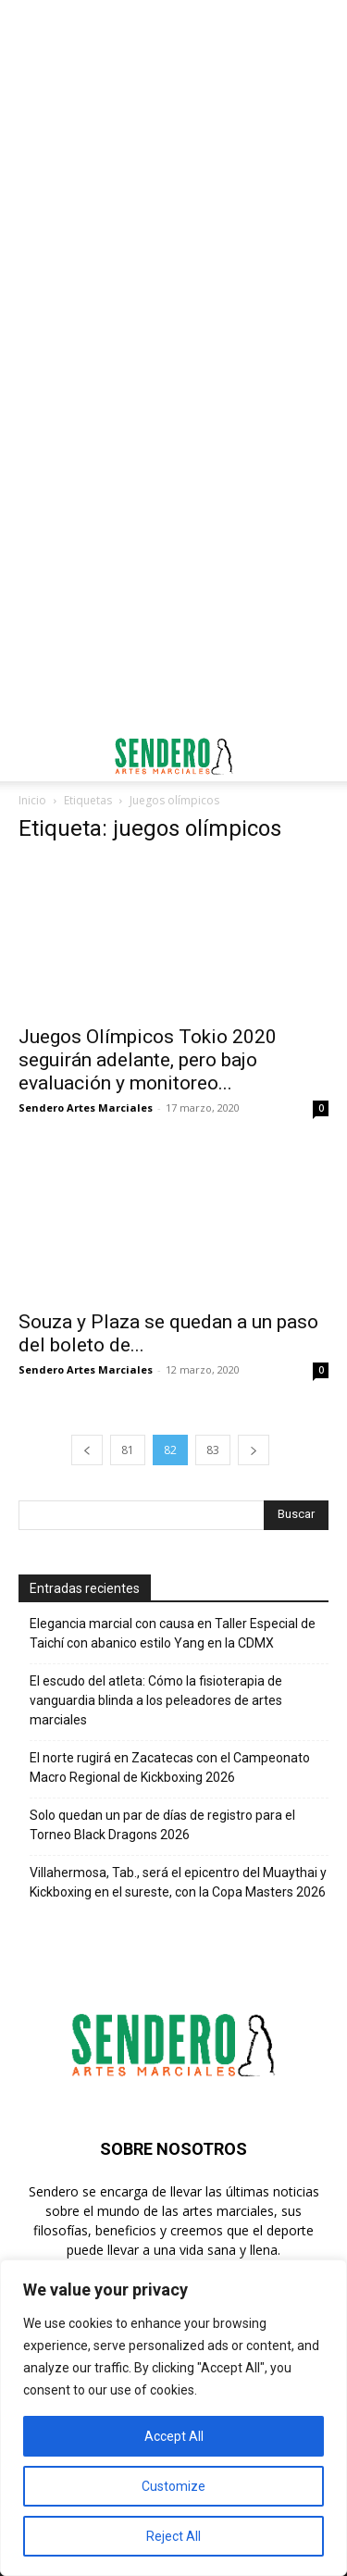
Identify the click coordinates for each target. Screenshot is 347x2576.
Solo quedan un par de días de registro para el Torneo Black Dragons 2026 (162, 1825)
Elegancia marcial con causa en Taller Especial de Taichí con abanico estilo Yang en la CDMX (173, 1633)
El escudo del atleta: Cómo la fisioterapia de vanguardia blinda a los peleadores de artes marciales (156, 1700)
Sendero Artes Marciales (86, 1107)
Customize (173, 2486)
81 (127, 1450)
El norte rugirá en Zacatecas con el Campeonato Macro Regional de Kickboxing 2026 (170, 1767)
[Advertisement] (173, 182)
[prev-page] (87, 1450)
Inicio (32, 800)
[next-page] (253, 1450)
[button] (31, 756)
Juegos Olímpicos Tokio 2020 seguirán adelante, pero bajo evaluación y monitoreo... (148, 1060)
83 (212, 1450)
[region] (173, 2417)
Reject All (173, 2536)
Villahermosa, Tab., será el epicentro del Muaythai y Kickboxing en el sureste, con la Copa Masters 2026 (178, 1882)
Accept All (174, 2436)
